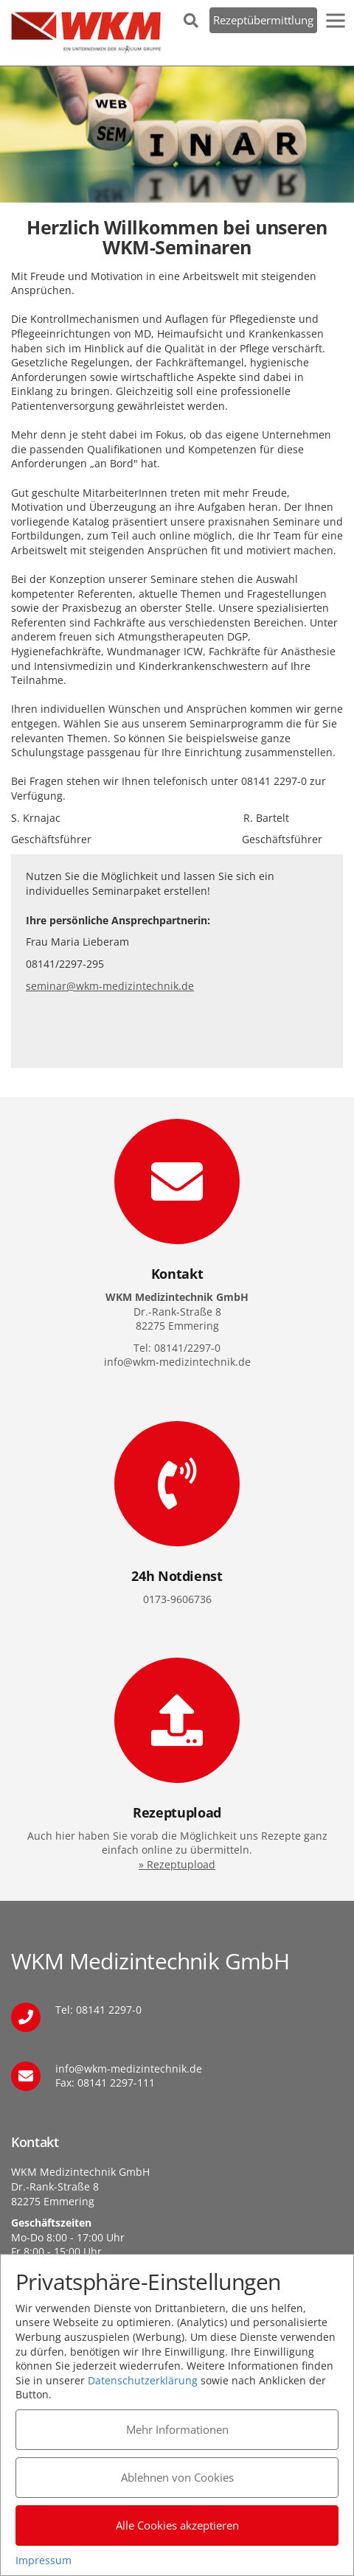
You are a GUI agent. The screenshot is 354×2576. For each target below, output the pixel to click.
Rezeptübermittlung (263, 20)
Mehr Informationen (177, 2429)
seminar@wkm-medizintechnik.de (110, 986)
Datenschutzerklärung (143, 2380)
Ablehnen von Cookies (177, 2477)
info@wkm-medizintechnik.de (128, 2069)
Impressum (43, 2560)
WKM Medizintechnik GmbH (85, 33)
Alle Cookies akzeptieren (177, 2525)
